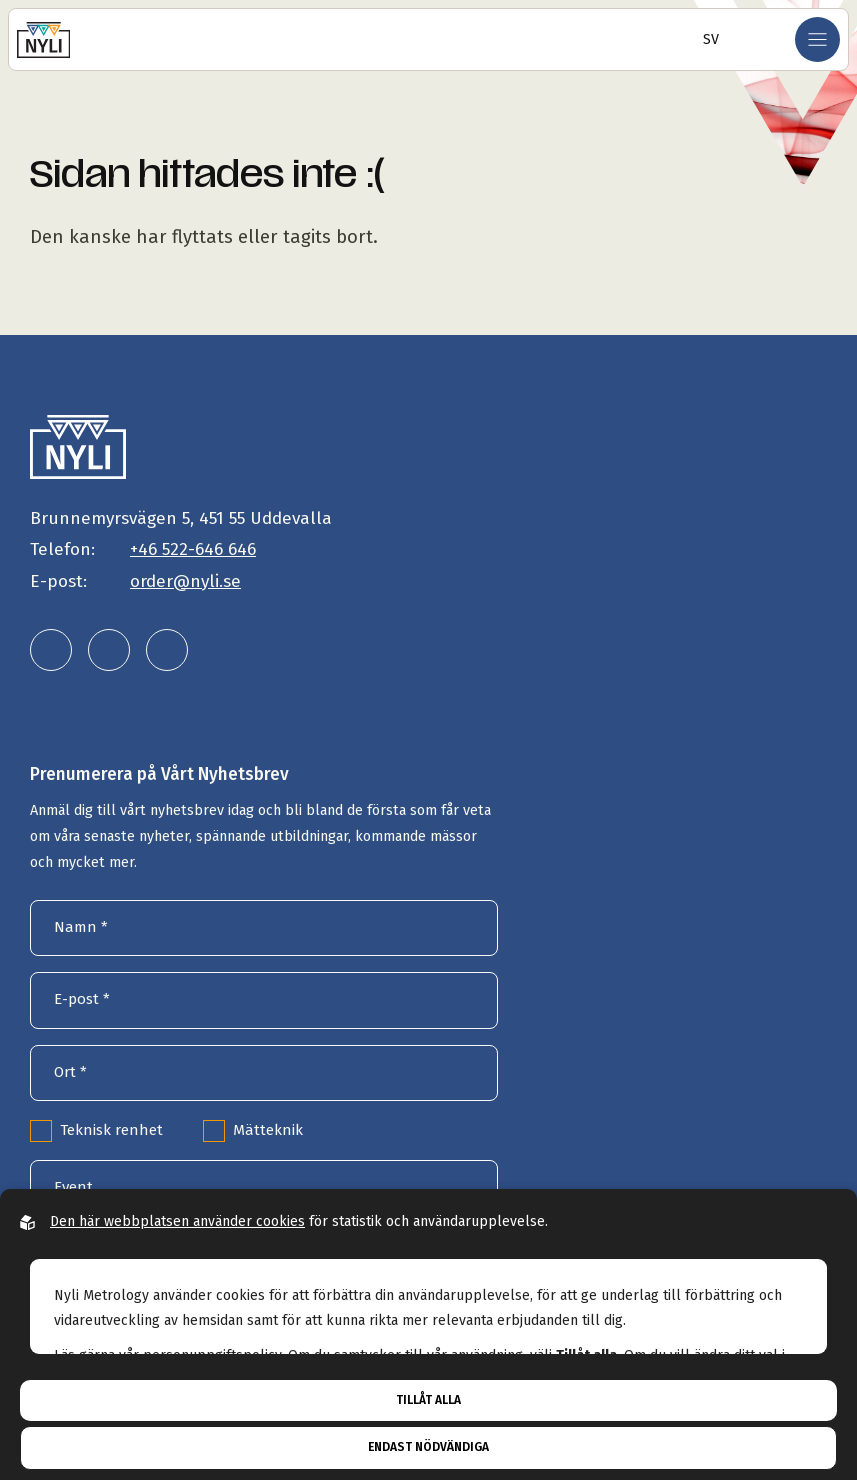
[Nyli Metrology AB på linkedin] (51, 650)
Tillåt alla (428, 1400)
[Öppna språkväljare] (705, 40)
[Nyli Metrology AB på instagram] (109, 650)
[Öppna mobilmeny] (817, 39)
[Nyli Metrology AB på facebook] (167, 650)
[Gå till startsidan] (43, 39)
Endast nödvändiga (428, 1447)
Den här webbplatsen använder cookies (177, 1221)
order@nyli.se (185, 581)
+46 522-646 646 (193, 549)
